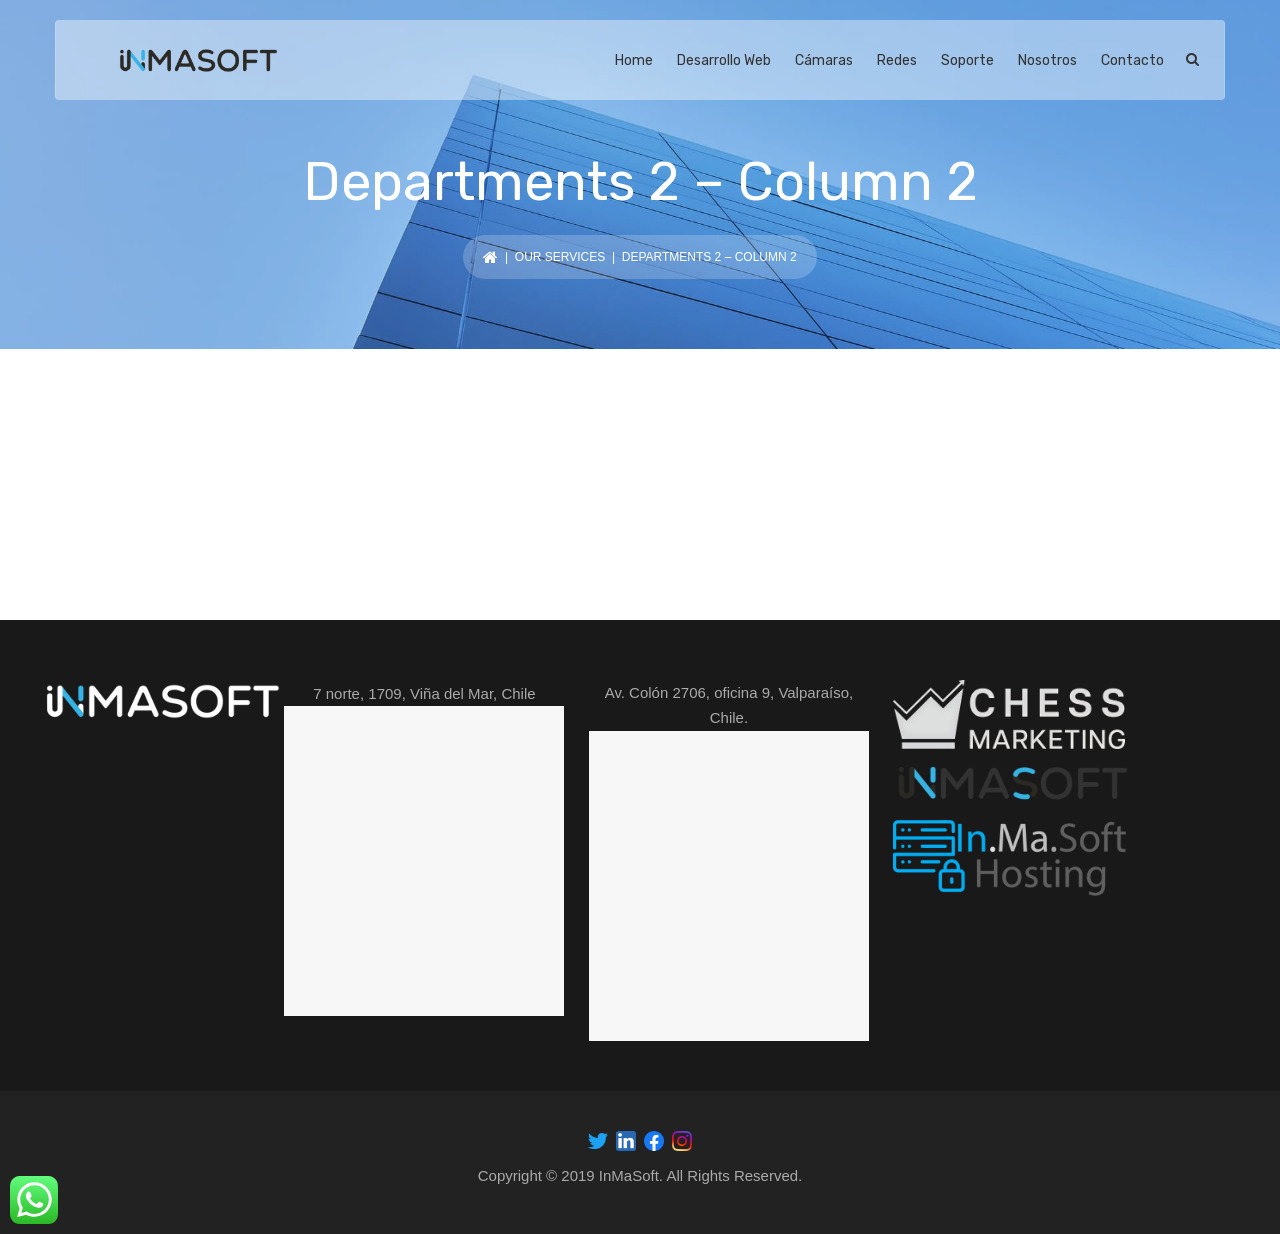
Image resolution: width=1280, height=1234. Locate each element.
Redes (897, 60)
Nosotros (1047, 60)
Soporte (967, 60)
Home (634, 60)
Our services (560, 257)
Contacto (1132, 60)
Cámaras (824, 60)
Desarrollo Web (724, 60)
